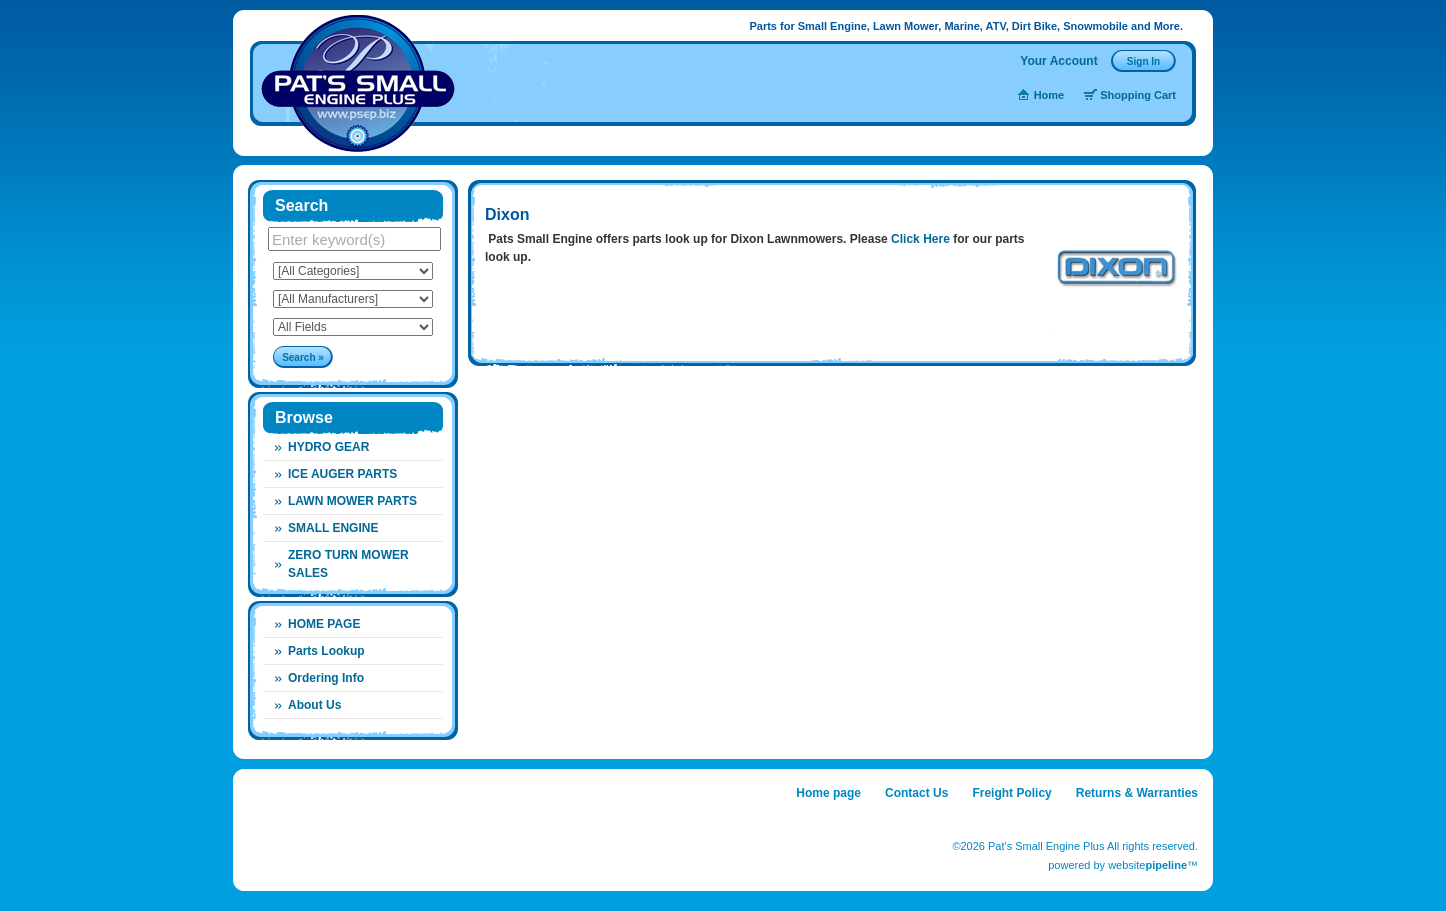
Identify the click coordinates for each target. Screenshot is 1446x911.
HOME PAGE (324, 624)
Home (1049, 95)
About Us (314, 705)
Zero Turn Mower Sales (348, 564)
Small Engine (333, 528)
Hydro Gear (328, 447)
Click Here (919, 239)
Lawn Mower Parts (352, 501)
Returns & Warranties (1137, 793)
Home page (828, 793)
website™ (1153, 865)
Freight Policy (1011, 793)
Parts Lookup (326, 651)
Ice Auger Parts (342, 474)
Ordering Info (326, 678)
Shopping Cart (1138, 95)
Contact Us (916, 793)
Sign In (1143, 61)
